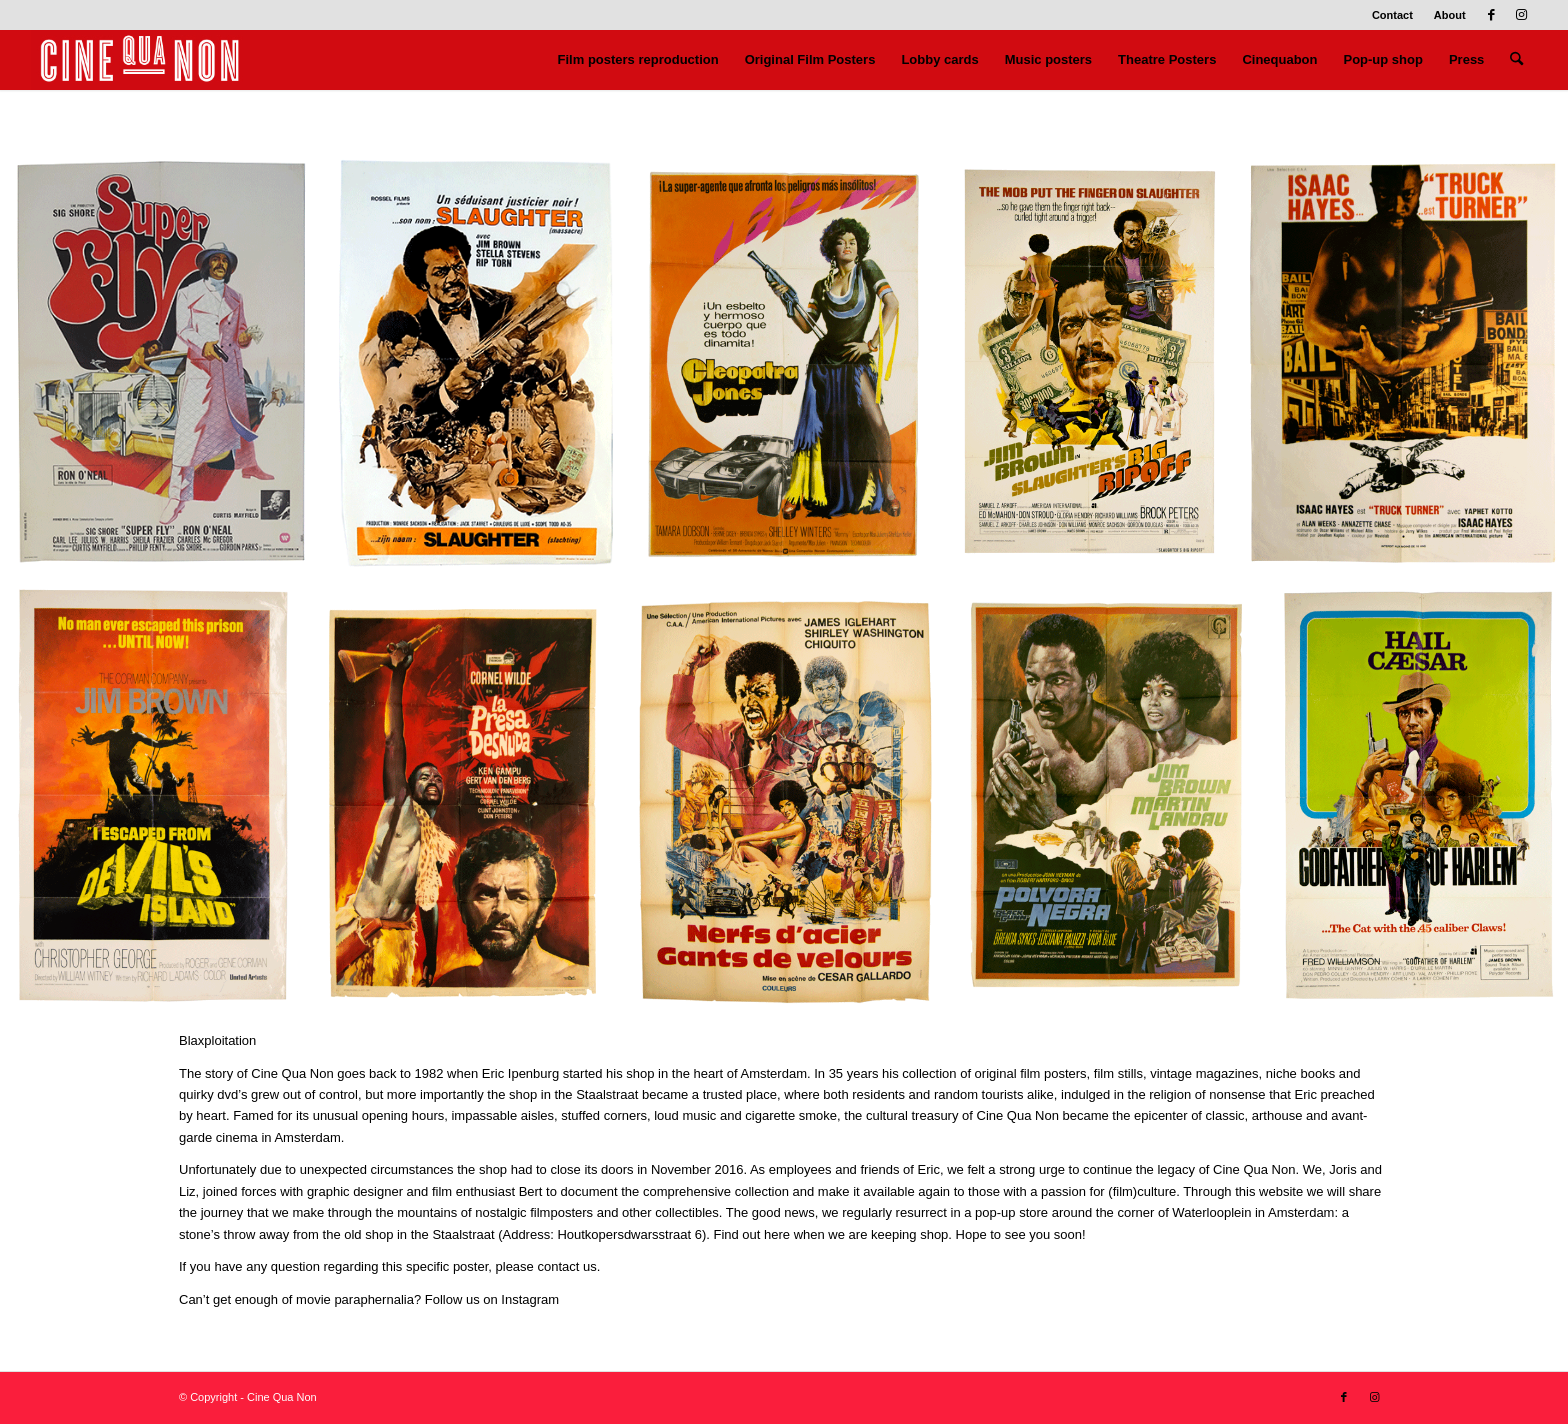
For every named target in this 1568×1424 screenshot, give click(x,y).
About (1450, 15)
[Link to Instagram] (1522, 15)
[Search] (1516, 60)
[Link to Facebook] (1491, 15)
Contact (1392, 15)
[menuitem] (1393, 15)
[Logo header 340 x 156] (140, 60)
